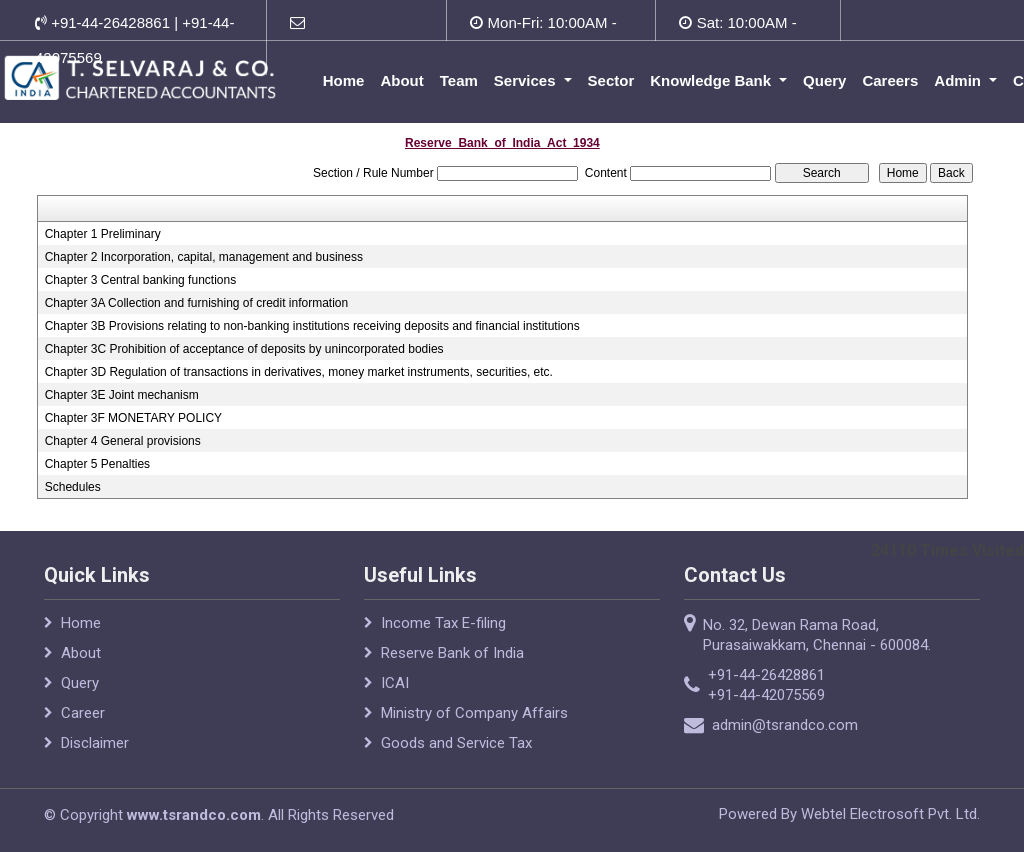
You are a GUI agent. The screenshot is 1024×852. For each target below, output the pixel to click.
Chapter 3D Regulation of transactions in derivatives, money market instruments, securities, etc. (299, 372)
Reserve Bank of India (452, 653)
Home (344, 80)
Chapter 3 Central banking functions (140, 280)
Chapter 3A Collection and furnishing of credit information (197, 303)
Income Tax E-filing (443, 623)
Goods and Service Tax (456, 743)
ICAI (395, 683)
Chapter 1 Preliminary (103, 234)
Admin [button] (959, 80)
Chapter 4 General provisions (123, 441)
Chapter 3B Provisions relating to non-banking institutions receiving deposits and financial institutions (312, 326)
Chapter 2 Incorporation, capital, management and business (204, 257)
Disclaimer (95, 743)
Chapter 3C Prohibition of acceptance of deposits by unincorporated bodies (244, 349)
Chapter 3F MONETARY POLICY (133, 418)
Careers (890, 80)
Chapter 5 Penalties (97, 464)
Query (824, 80)
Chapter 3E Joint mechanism (122, 395)
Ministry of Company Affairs (474, 713)
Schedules (73, 487)
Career (83, 713)
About (401, 80)
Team (459, 80)
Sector (611, 80)
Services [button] (527, 80)
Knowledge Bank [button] (712, 80)
